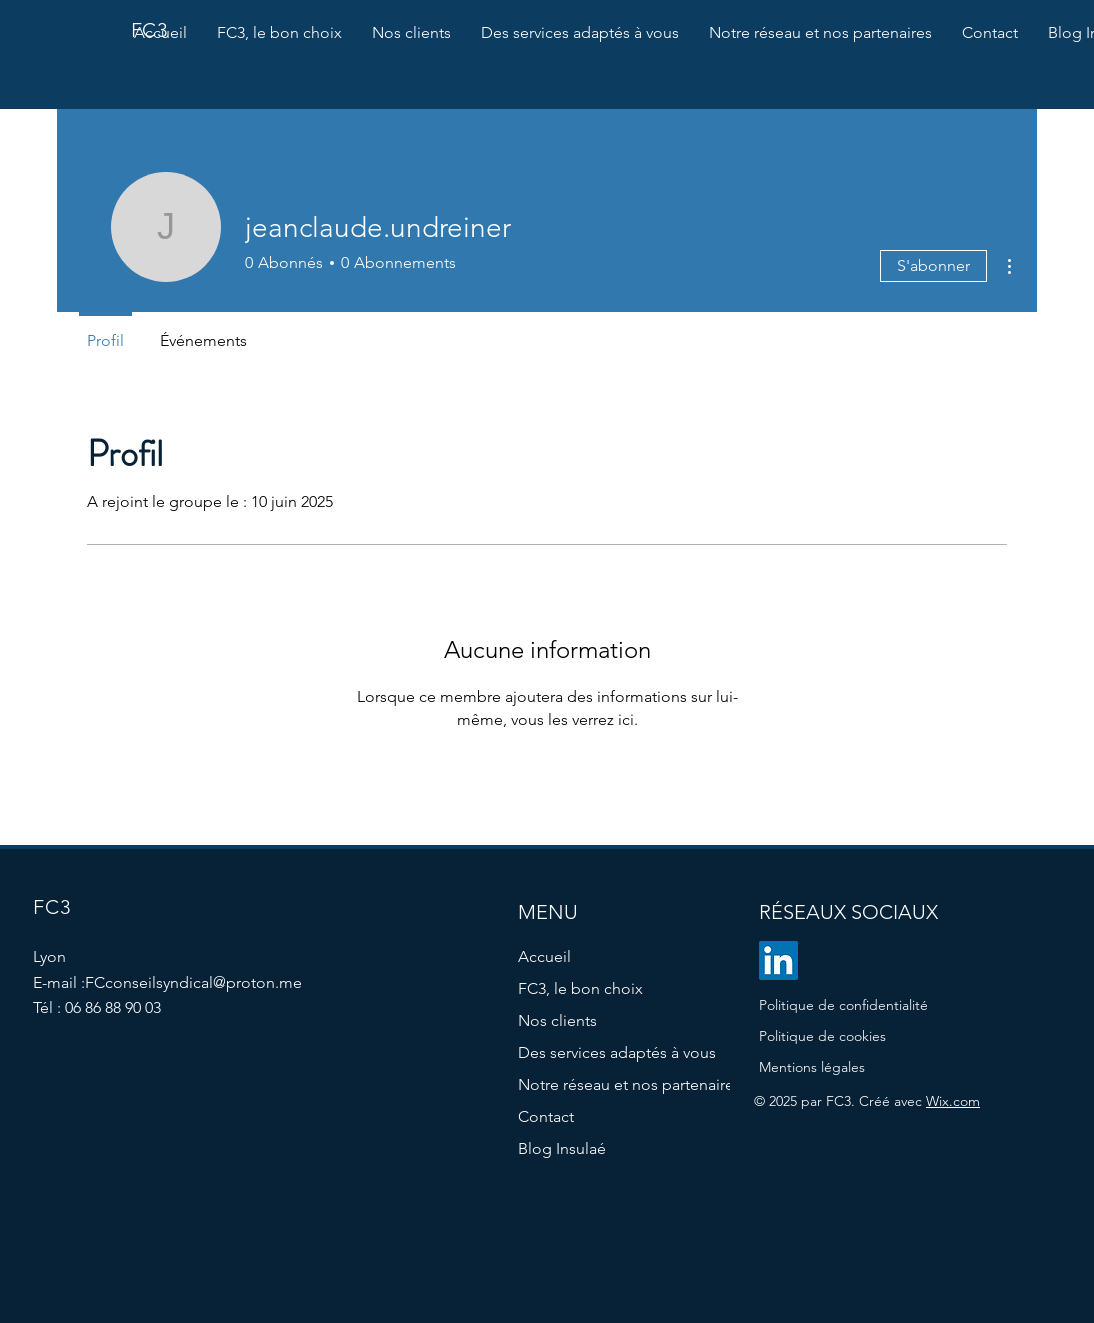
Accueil (544, 956)
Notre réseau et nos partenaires (611, 1084)
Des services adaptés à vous (611, 1052)
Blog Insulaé (562, 1148)
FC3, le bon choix (580, 988)
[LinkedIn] (778, 960)
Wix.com (953, 1101)
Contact (546, 1116)
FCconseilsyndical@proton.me (193, 982)
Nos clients (557, 1020)
